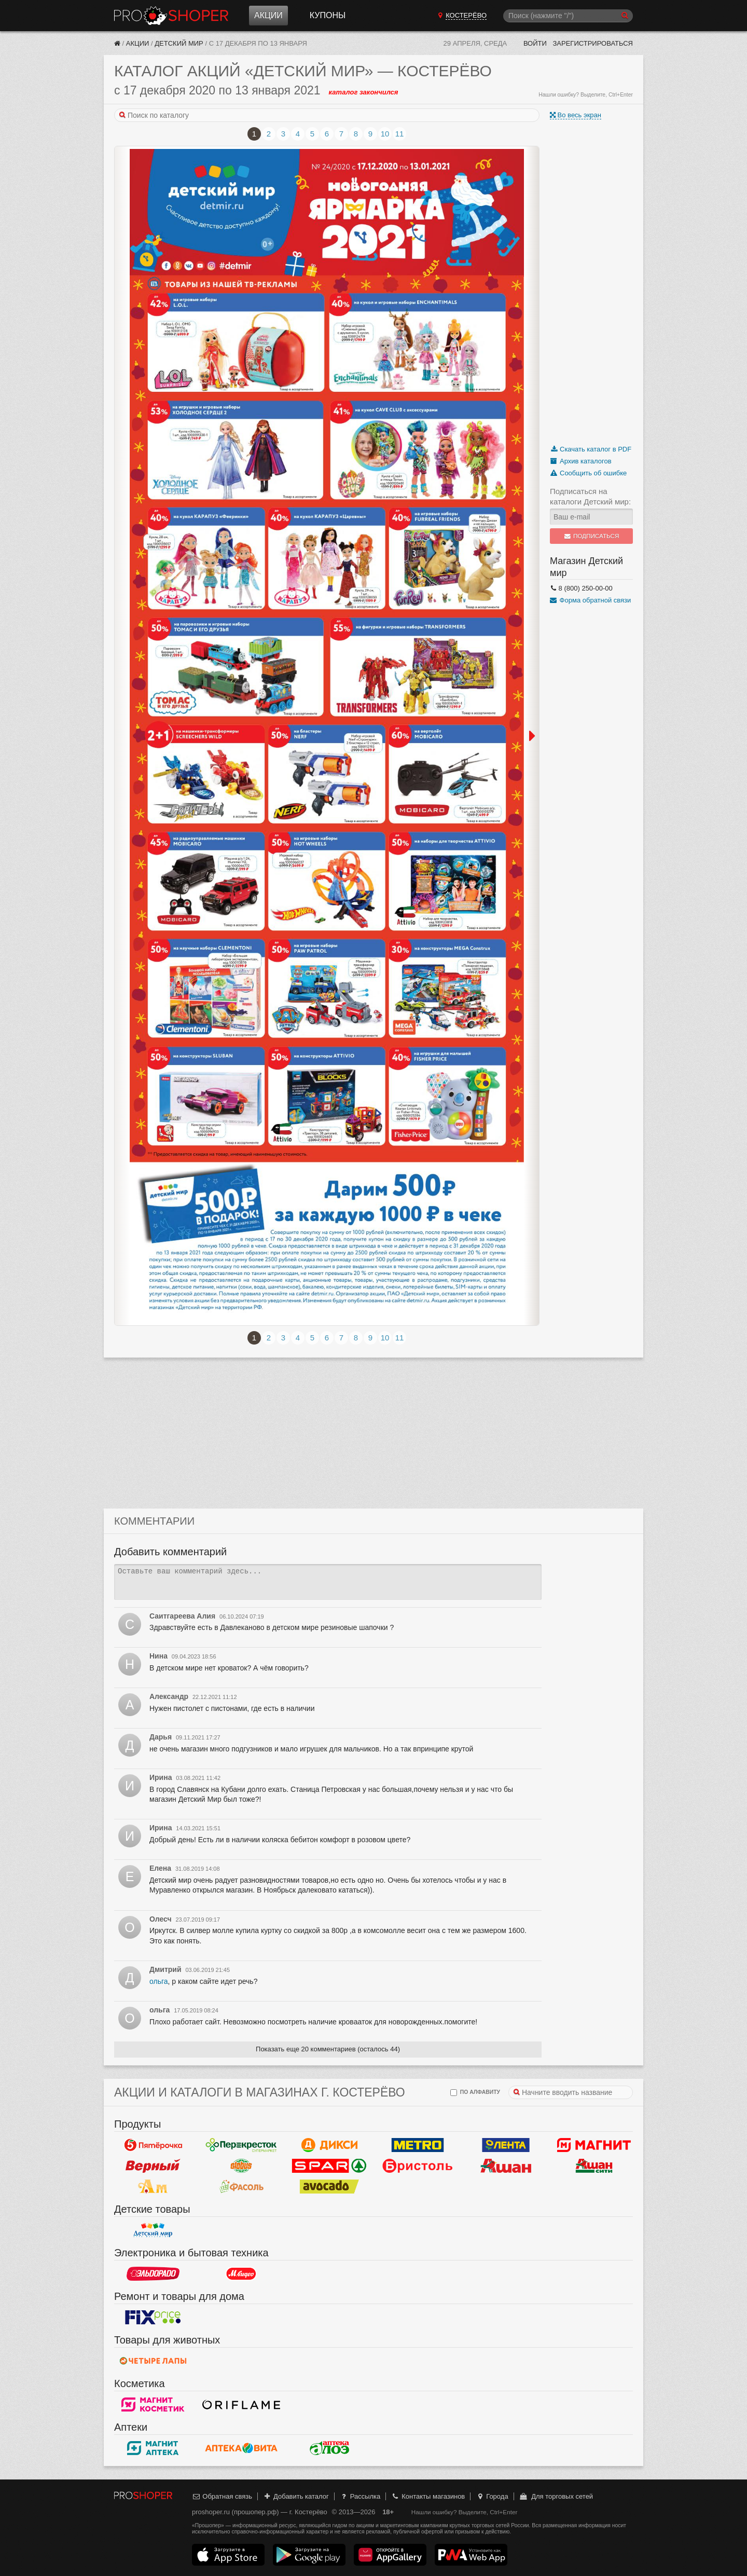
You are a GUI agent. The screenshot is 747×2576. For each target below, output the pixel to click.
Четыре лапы (153, 2360)
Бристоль (418, 2165)
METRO (418, 2144)
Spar (329, 2165)
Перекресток (241, 2144)
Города (492, 2496)
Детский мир (179, 43)
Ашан (506, 2165)
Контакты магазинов (428, 2496)
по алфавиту (475, 2092)
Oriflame (241, 2404)
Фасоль (241, 2186)
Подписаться (591, 536)
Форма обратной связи (590, 600)
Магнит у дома (594, 2144)
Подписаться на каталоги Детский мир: (590, 496)
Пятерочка (153, 2144)
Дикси (329, 2144)
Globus (241, 2165)
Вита (241, 2447)
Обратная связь (222, 2496)
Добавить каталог (296, 2496)
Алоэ (329, 2447)
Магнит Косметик (153, 2404)
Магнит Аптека (153, 2447)
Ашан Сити (594, 2165)
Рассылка (359, 2496)
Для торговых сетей (556, 2496)
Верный (153, 2165)
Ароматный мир (153, 2186)
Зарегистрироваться (592, 43)
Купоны (327, 15)
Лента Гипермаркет (506, 2144)
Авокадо (329, 2186)
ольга (158, 1981)
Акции (268, 15)
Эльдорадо (153, 2273)
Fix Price (153, 2317)
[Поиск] (568, 15)
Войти (535, 43)
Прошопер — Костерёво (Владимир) (171, 15)
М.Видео (241, 2273)
